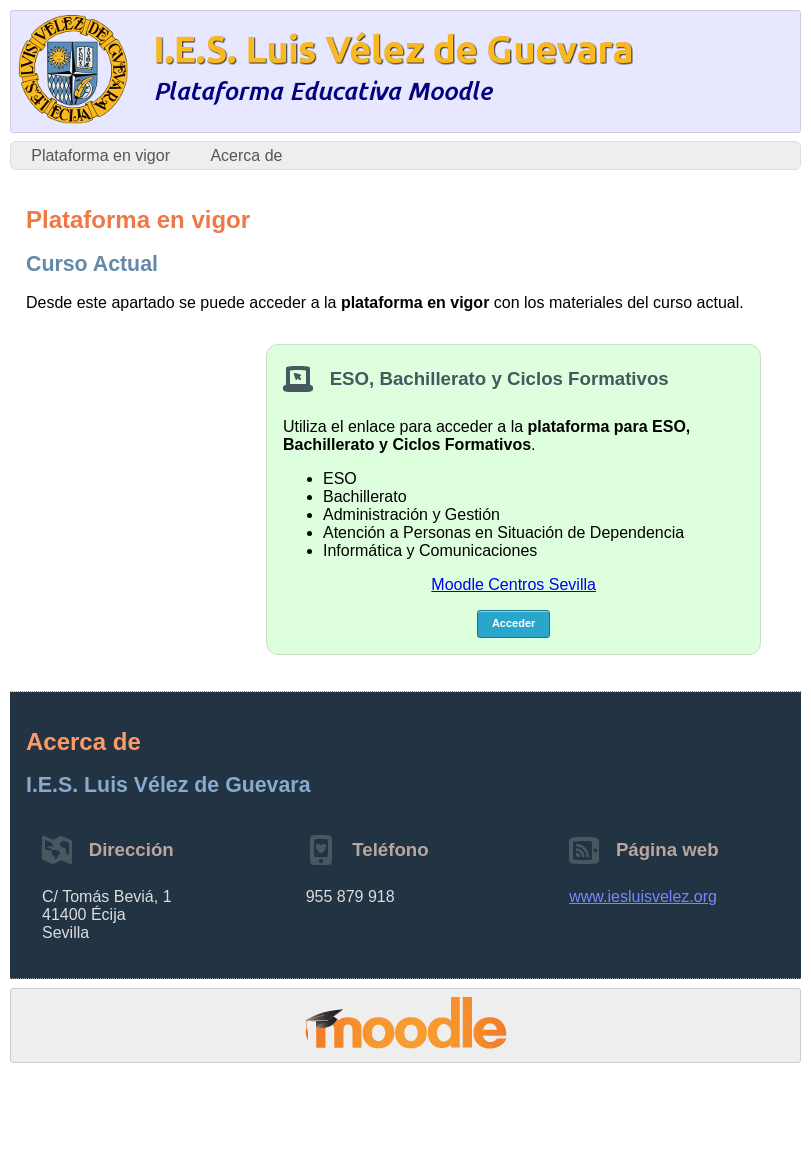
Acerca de (246, 155)
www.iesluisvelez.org (643, 896)
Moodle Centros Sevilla (513, 584)
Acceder (513, 623)
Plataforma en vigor (100, 155)
